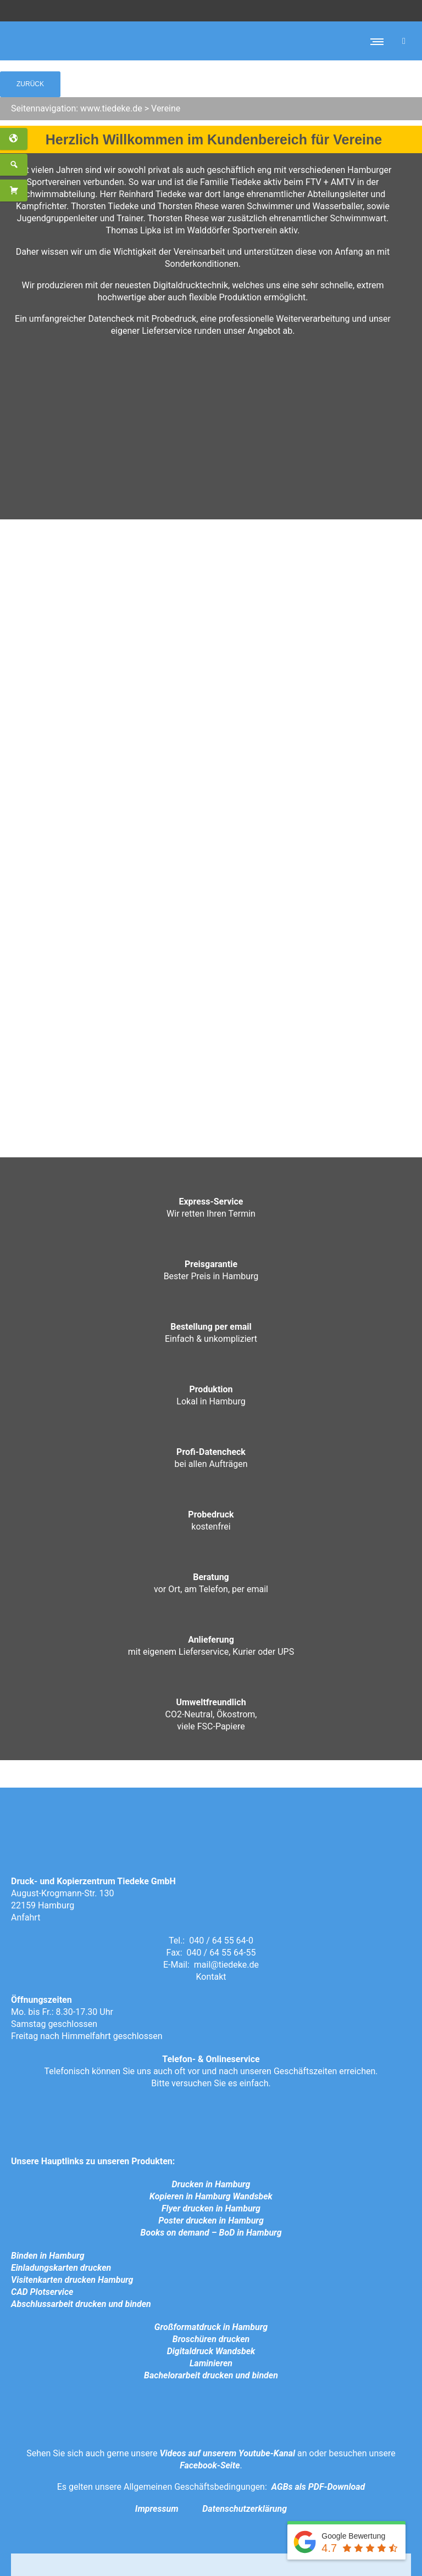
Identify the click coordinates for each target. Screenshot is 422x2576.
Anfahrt (25, 1917)
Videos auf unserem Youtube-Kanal (227, 2453)
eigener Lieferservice (151, 331)
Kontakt (211, 1977)
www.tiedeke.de (111, 108)
